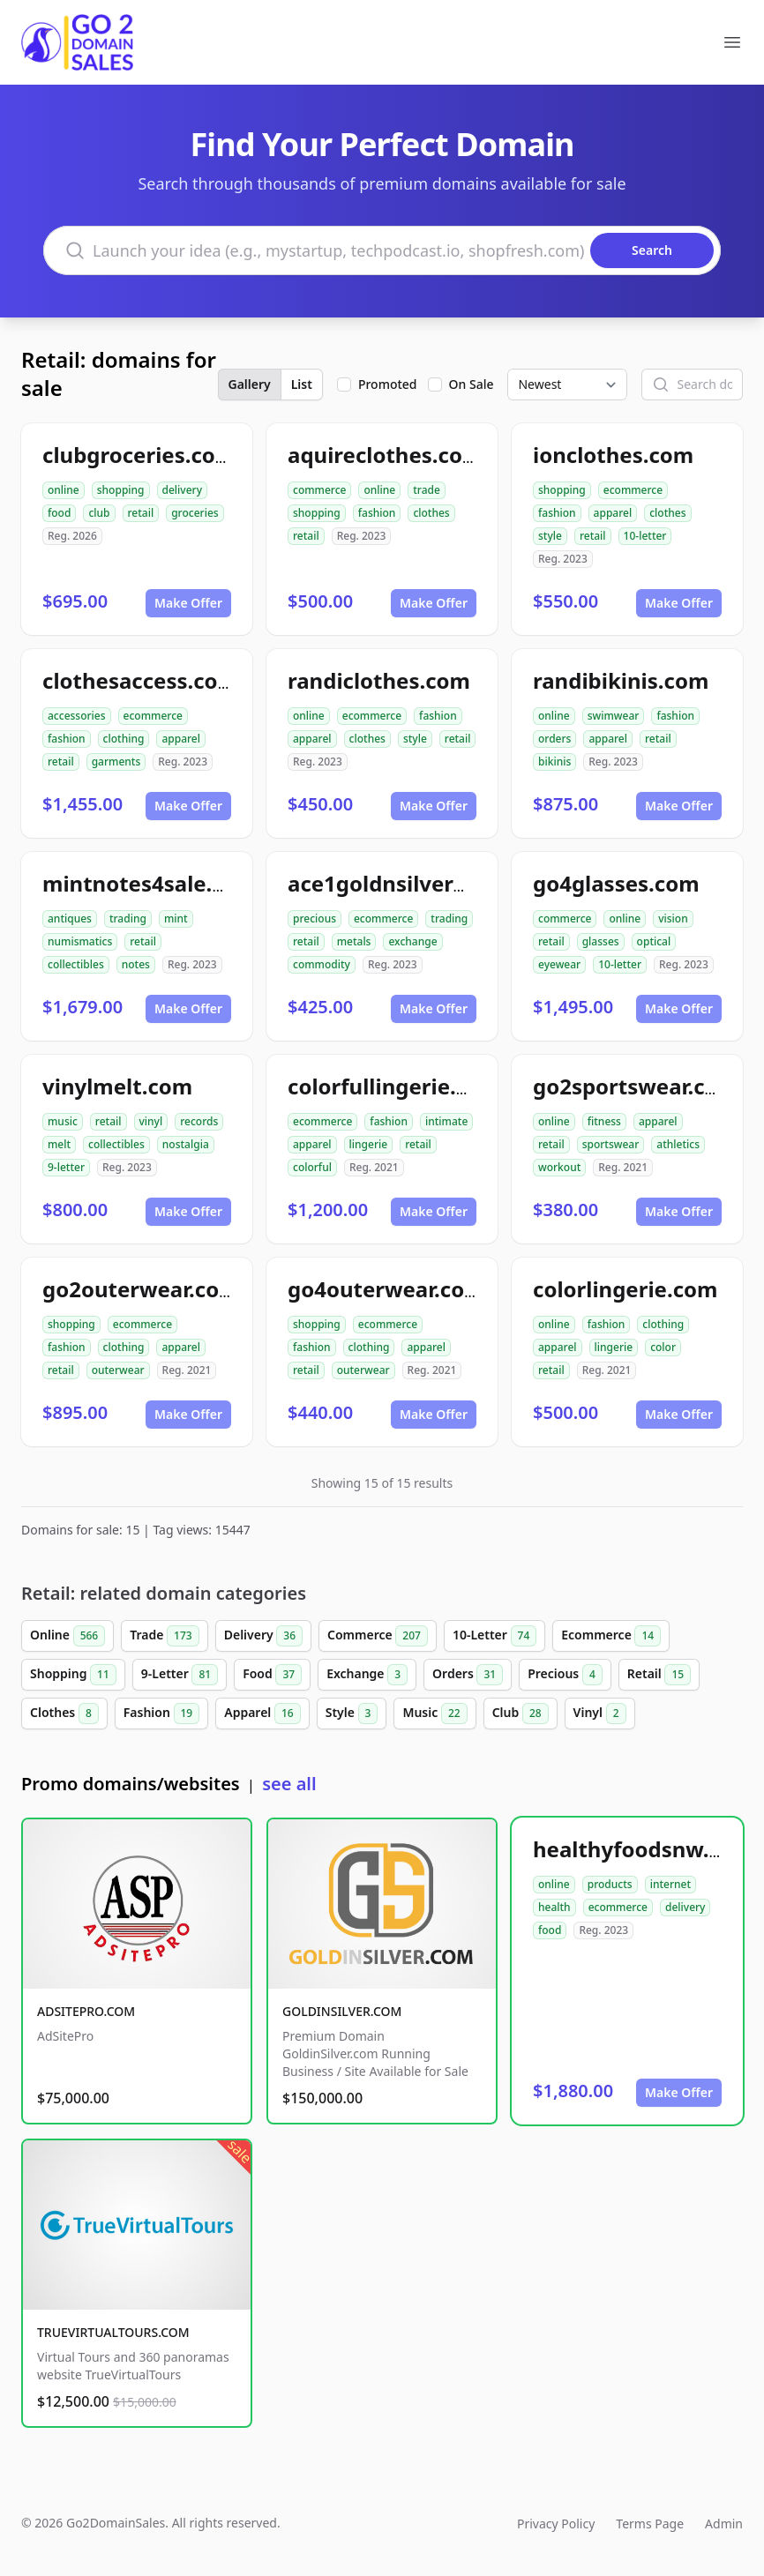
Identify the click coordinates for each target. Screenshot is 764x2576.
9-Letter (179, 1674)
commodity (321, 964)
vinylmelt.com (117, 1086)
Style (352, 1713)
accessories (77, 715)
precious (314, 918)
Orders (467, 1674)
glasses (600, 941)
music (63, 1121)
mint (176, 918)
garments (116, 761)
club (98, 512)
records (199, 1121)
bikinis (554, 761)
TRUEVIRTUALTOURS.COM (113, 2332)
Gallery (249, 384)
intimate (446, 1121)
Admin (724, 2523)
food (59, 512)
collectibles (76, 964)
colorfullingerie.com (394, 1086)
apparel (613, 512)
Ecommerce (611, 1635)
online (63, 489)
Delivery (263, 1635)
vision (673, 918)
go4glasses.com (616, 883)
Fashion (161, 1713)
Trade (164, 1635)
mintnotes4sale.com (149, 883)
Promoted (387, 384)
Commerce (377, 1635)
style (550, 535)
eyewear (559, 964)
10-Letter (494, 1635)
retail (141, 512)
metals (354, 941)
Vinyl (599, 1713)
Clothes (64, 1713)
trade (426, 489)
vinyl (151, 1121)
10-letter (645, 535)
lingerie (368, 1144)
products (610, 1884)
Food (272, 1674)
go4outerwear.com (386, 1288)
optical (654, 941)
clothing (124, 738)
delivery (182, 489)
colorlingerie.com (625, 1288)
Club (520, 1713)
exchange (412, 941)
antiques (70, 918)
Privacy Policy (556, 2523)
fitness (604, 1121)
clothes (431, 512)
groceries (194, 512)
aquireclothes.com (385, 454)
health (554, 1907)
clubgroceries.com (139, 454)
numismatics (80, 941)
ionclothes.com (613, 454)
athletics (678, 1144)
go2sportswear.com (635, 1086)
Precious (565, 1674)
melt (59, 1144)
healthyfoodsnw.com (643, 1848)
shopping (121, 489)
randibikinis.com (620, 680)
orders (554, 738)
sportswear (611, 1144)
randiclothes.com (379, 680)
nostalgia (185, 1144)
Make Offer (188, 602)
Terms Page (650, 2523)
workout (559, 1167)
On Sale (471, 384)
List (301, 384)
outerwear (118, 1370)
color (663, 1347)
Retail (659, 1674)
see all (289, 1784)
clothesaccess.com (140, 680)
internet (670, 1884)
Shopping (73, 1674)
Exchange (367, 1674)
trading (127, 918)
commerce (319, 489)
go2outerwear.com (141, 1288)
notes (136, 964)
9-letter (66, 1167)
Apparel (262, 1713)
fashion (377, 512)
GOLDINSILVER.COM (341, 2011)
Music (434, 1713)
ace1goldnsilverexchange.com (446, 883)
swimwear (614, 715)
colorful (312, 1167)
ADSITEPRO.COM (86, 2011)
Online (67, 1635)
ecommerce (633, 489)
